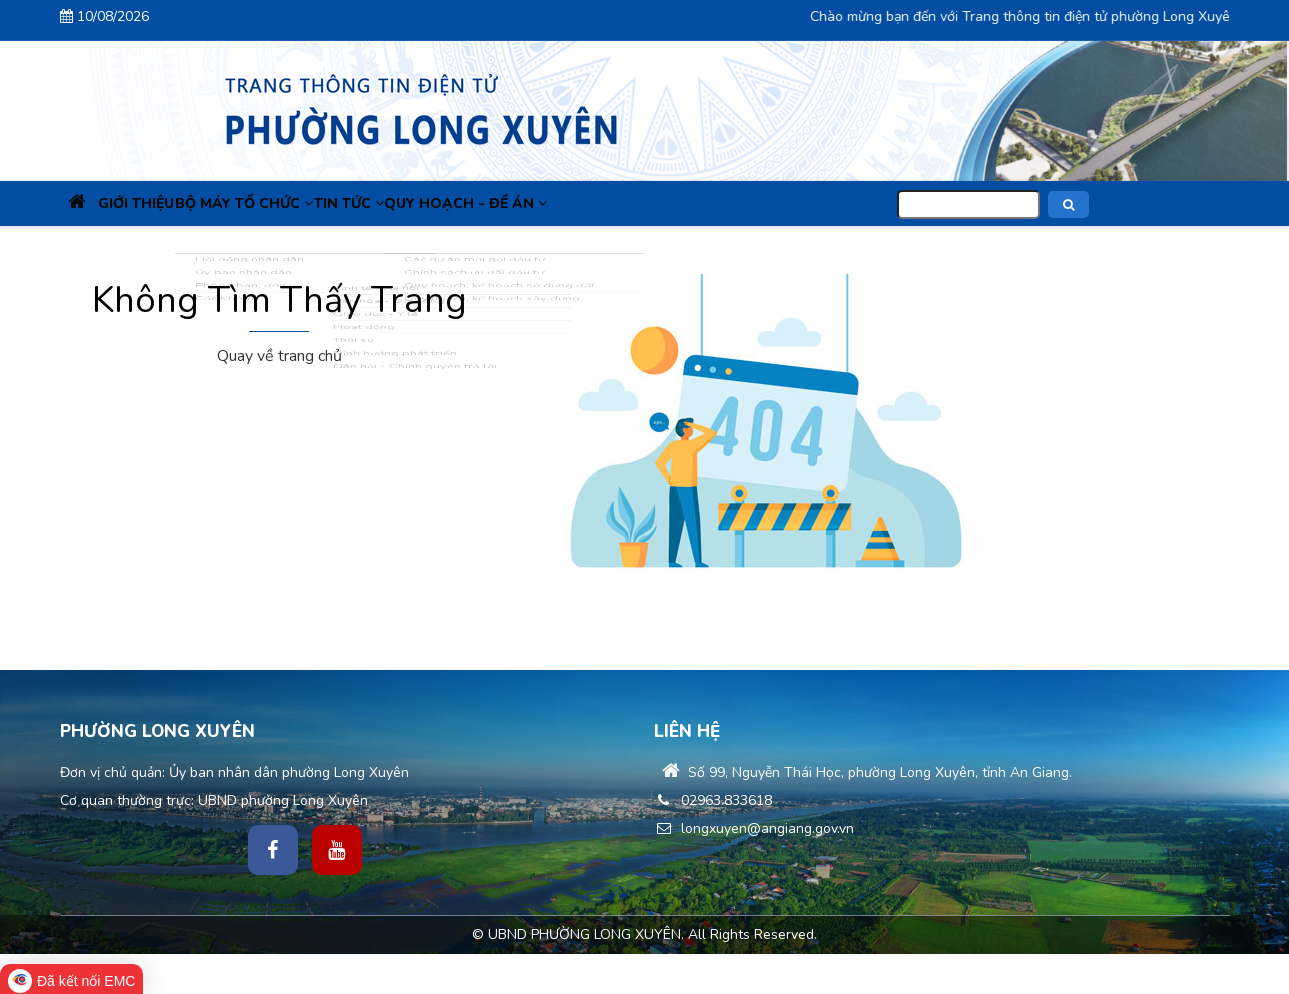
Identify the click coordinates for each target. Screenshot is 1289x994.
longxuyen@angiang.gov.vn (754, 828)
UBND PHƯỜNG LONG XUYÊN (584, 934)
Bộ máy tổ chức (293, 203)
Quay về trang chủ (279, 356)
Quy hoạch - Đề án (553, 203)
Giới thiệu (166, 203)
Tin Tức (417, 203)
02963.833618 (713, 800)
